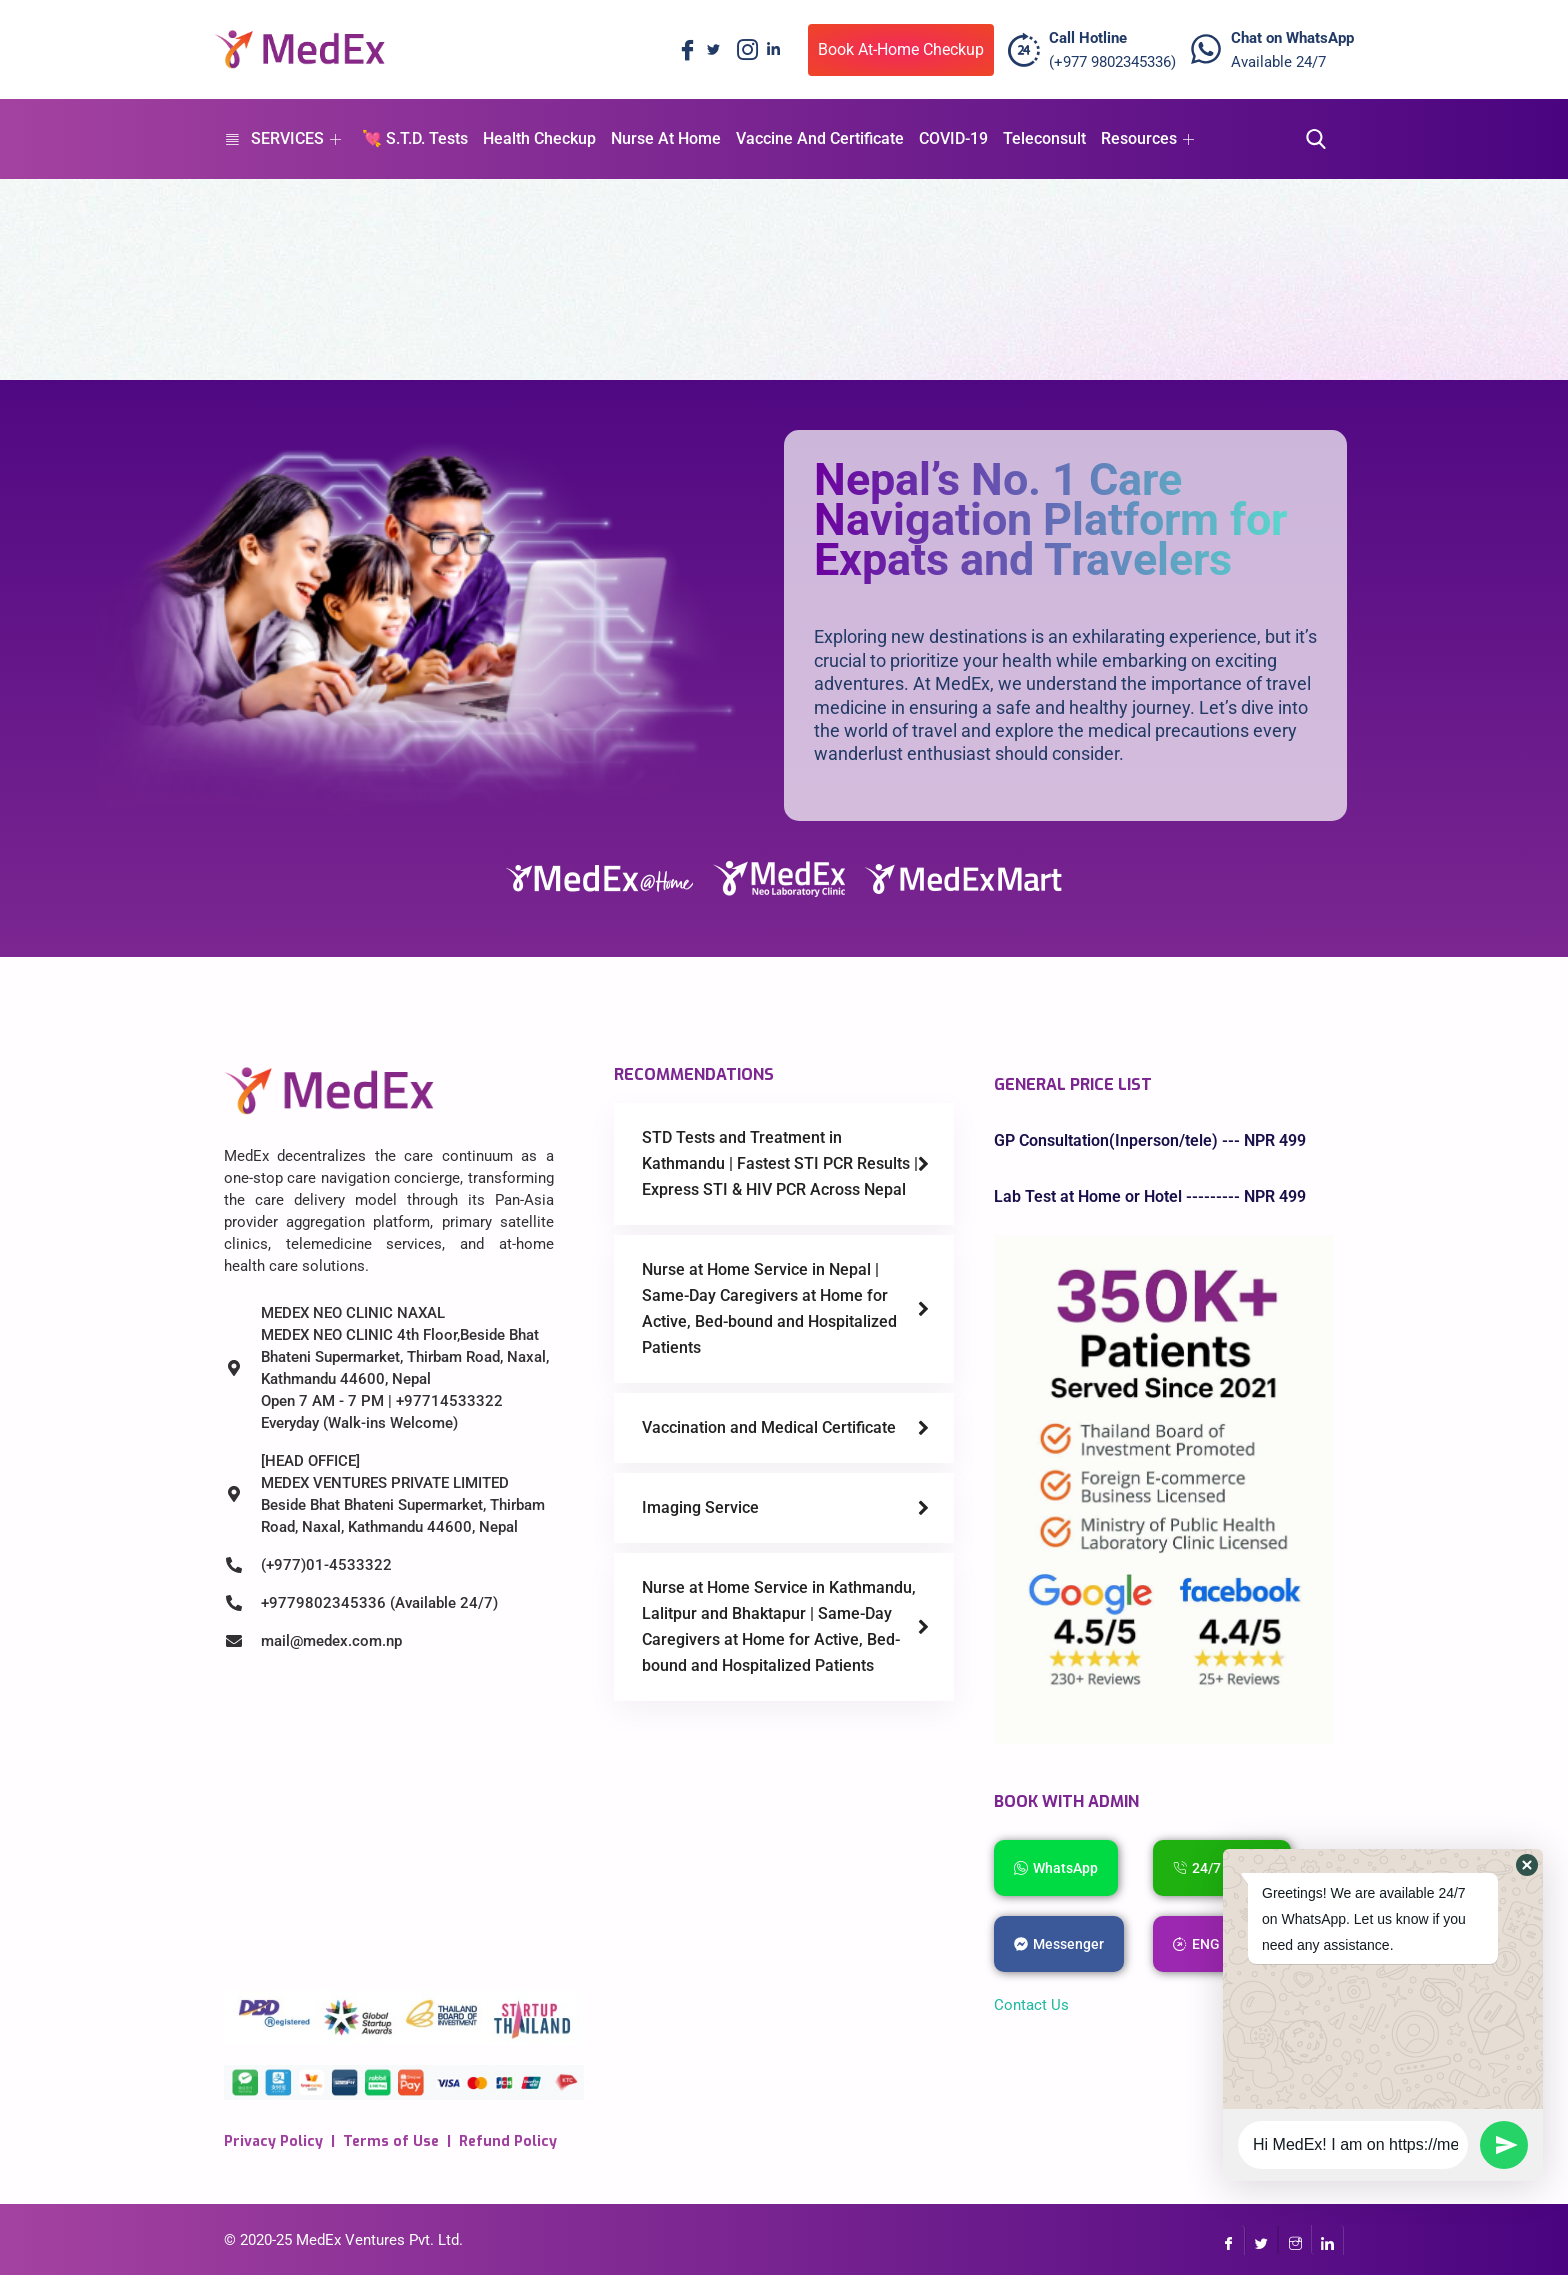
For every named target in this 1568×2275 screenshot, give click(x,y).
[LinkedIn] (773, 50)
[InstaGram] (1294, 2240)
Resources (1147, 138)
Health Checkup (539, 138)
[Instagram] (743, 50)
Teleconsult (1044, 138)
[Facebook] (683, 50)
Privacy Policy (273, 2141)
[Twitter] (713, 50)
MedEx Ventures (350, 2240)
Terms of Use (391, 2141)
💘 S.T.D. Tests (415, 138)
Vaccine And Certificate (820, 138)
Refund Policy (508, 2141)
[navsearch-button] (1310, 139)
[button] (1527, 1865)
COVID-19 (953, 138)
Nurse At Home (666, 138)
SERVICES (282, 138)
